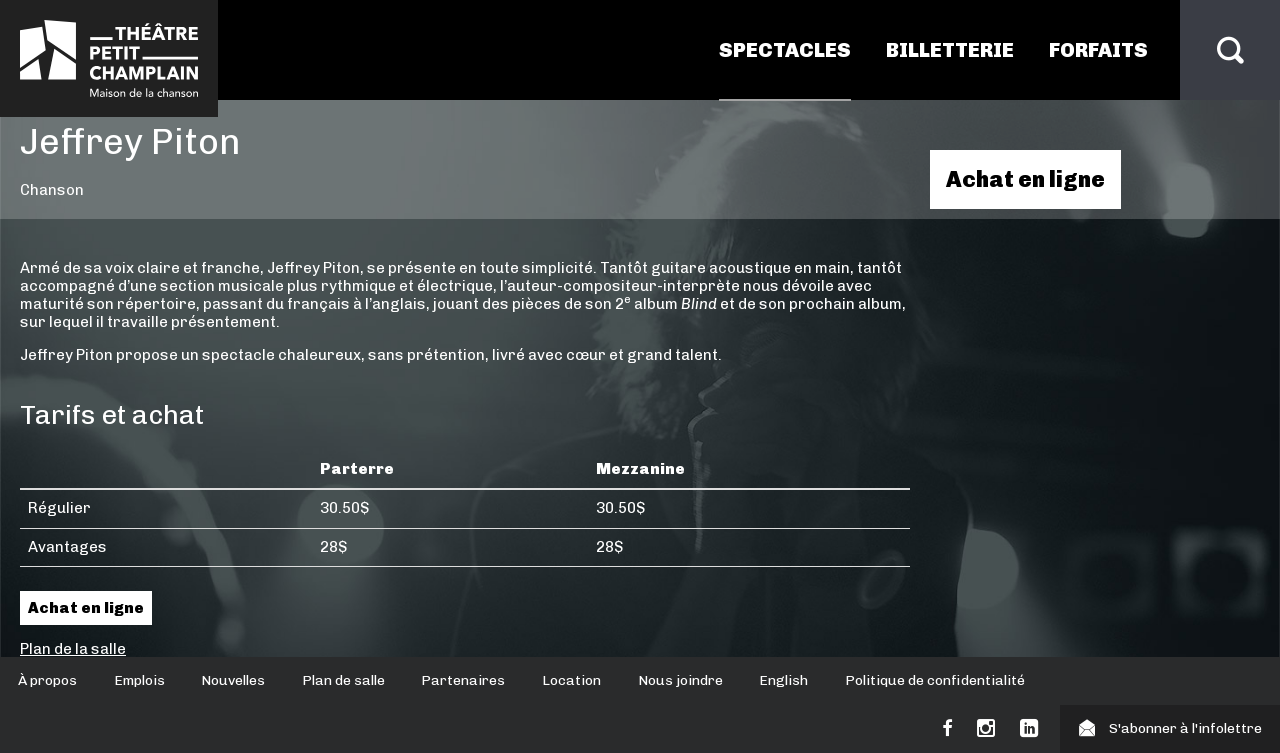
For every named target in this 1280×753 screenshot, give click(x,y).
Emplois (139, 680)
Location (571, 680)
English (783, 680)
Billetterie (950, 50)
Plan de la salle (73, 649)
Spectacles (785, 50)
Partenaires (463, 680)
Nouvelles (233, 680)
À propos (47, 680)
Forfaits (1098, 50)
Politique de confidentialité (935, 680)
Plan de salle (343, 680)
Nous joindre (680, 680)
